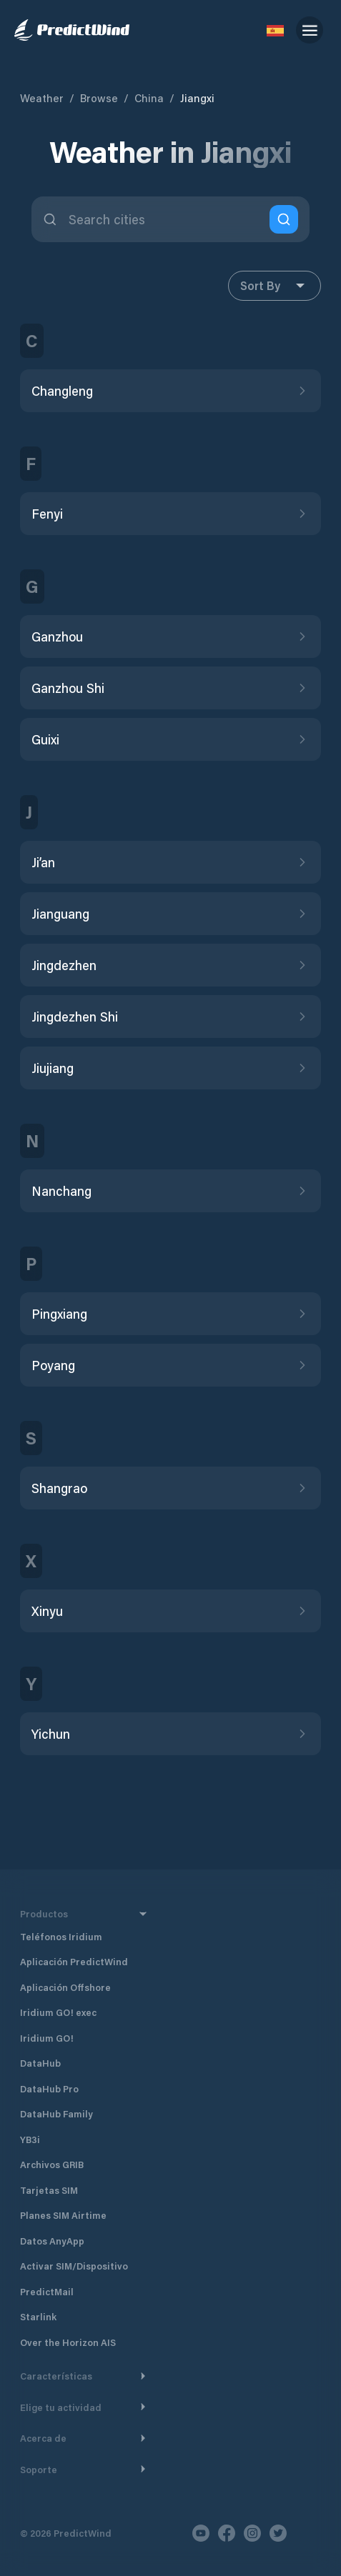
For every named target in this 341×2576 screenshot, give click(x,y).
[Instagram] (252, 2533)
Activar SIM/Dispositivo (74, 2266)
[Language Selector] (275, 30)
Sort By (274, 285)
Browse (99, 98)
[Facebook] (226, 2533)
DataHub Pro (49, 2088)
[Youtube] (200, 2533)
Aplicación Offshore (65, 1987)
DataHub (40, 2063)
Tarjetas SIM (49, 2190)
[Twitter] (278, 2533)
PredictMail (47, 2291)
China (149, 98)
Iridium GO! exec (58, 2012)
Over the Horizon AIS (68, 2342)
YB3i (30, 2139)
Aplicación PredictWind (74, 1961)
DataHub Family (56, 2113)
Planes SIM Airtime (63, 2215)
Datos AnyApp (52, 2241)
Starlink (38, 2316)
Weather (42, 98)
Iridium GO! (47, 2038)
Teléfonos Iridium (61, 1936)
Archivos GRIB (52, 2164)
